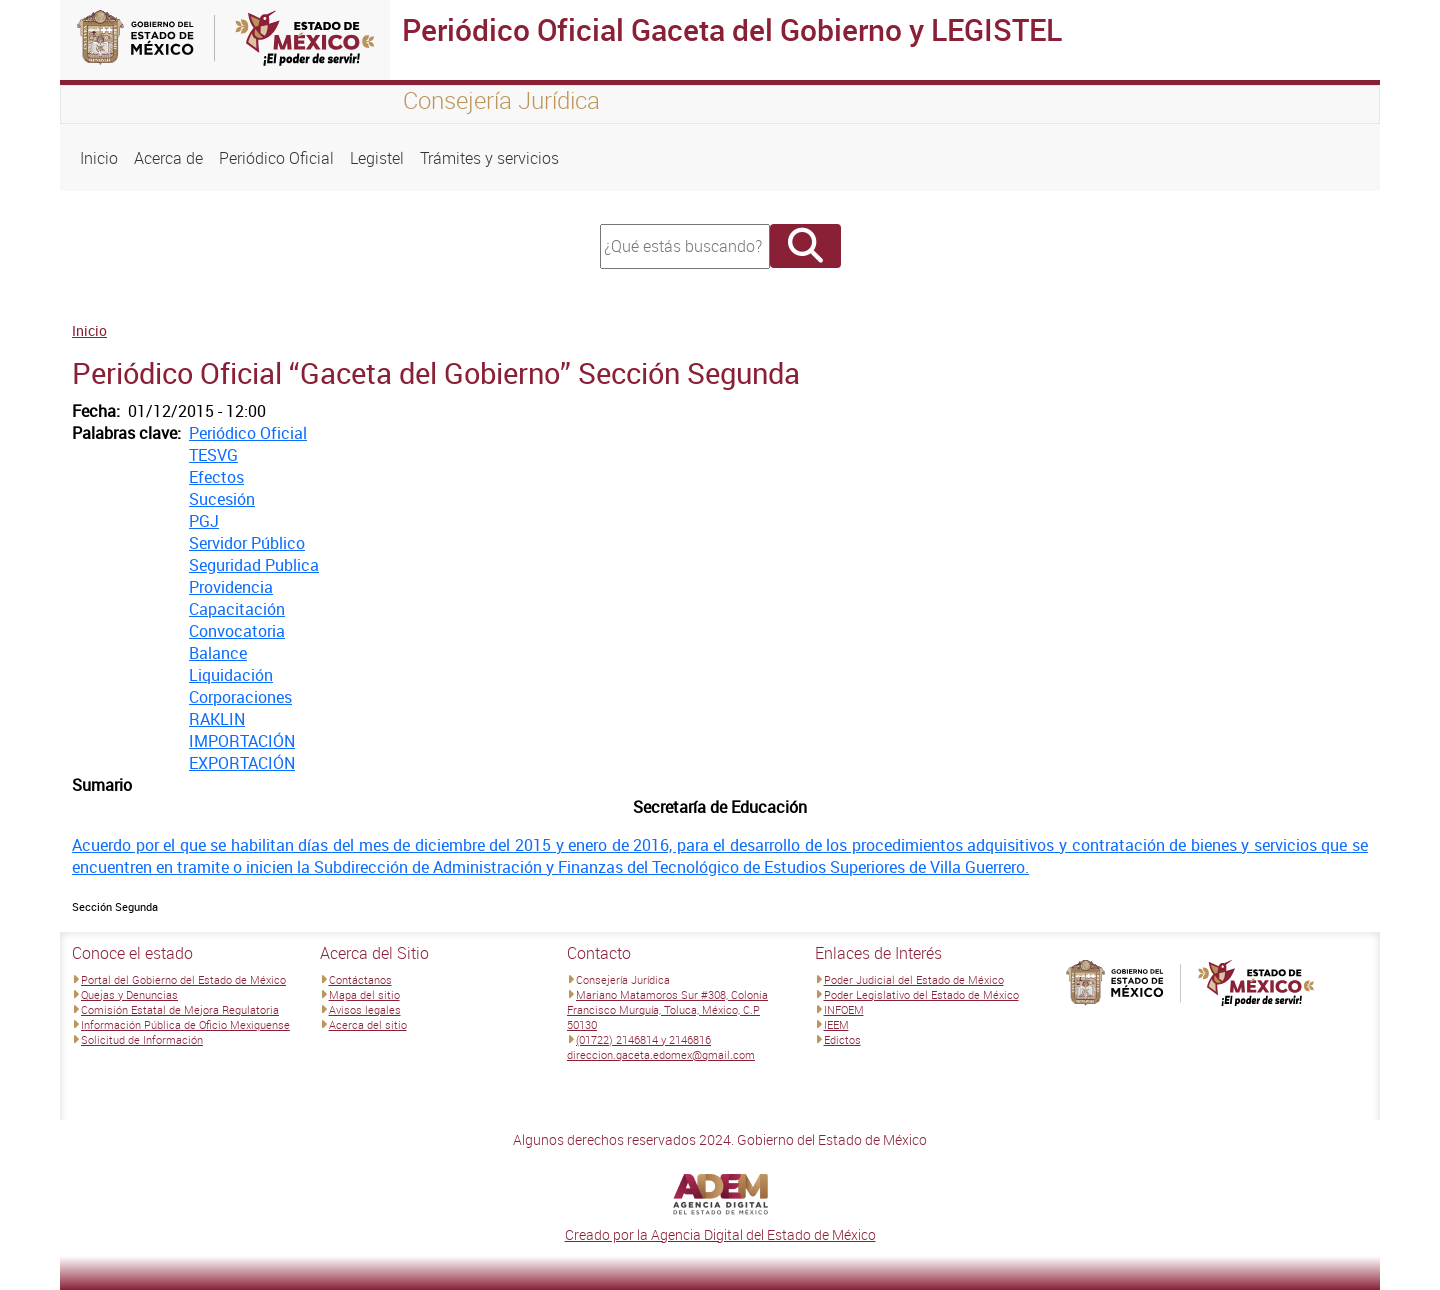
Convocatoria (237, 631)
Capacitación (237, 609)
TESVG (213, 455)
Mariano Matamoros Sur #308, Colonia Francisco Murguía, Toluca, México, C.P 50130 (667, 1009)
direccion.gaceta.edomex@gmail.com (661, 1054)
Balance (218, 653)
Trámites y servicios (489, 158)
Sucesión (222, 499)
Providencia (231, 587)
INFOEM (844, 1009)
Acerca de (168, 158)
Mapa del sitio (364, 994)
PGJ (204, 521)
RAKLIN (217, 719)
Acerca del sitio (368, 1024)
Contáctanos (360, 979)
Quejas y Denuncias (129, 994)
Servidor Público (247, 543)
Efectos (216, 477)
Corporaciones (240, 697)
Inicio (99, 158)
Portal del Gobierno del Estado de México (183, 979)
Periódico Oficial (276, 158)
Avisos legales (365, 1009)
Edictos (842, 1039)
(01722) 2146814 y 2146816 (643, 1039)
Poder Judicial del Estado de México (914, 979)
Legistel (377, 158)
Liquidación (231, 675)
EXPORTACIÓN (242, 763)
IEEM (836, 1024)
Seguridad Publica (254, 565)
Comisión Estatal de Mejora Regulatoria (180, 1009)
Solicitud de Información (142, 1039)
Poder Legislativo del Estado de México (921, 994)
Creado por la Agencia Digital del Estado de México (720, 1234)
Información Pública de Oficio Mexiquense (185, 1024)
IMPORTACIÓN (242, 741)
